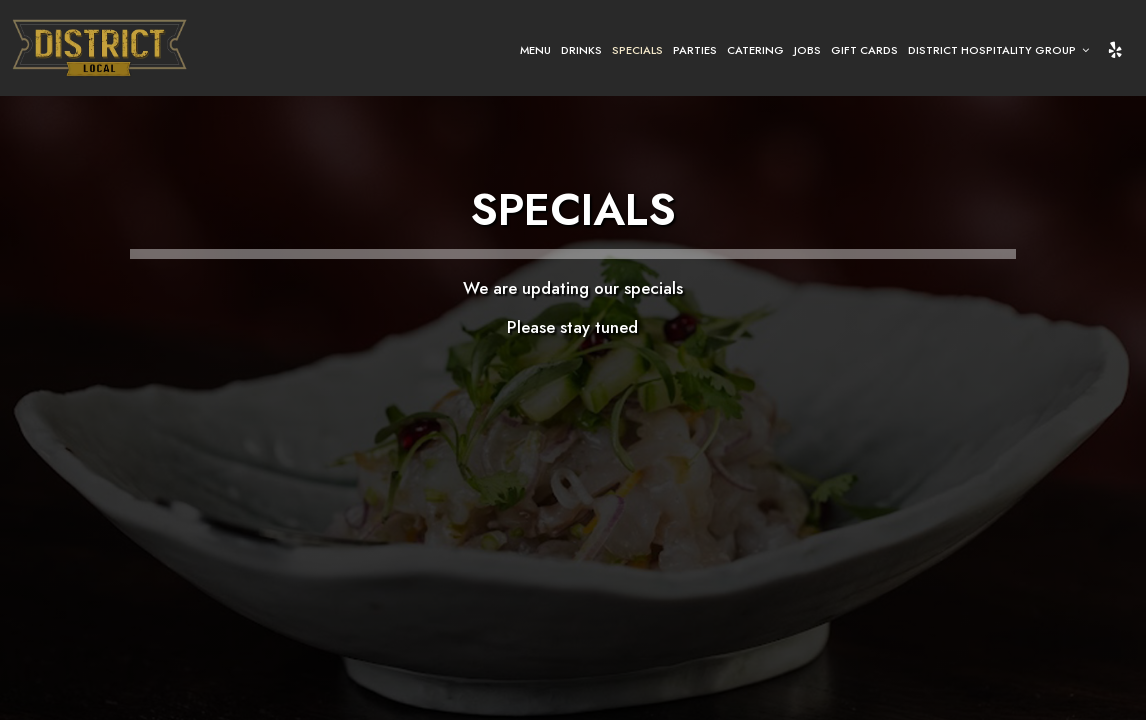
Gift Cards (864, 50)
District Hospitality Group (998, 50)
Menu (535, 50)
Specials (637, 50)
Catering (755, 50)
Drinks (581, 50)
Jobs (807, 50)
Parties (695, 50)
